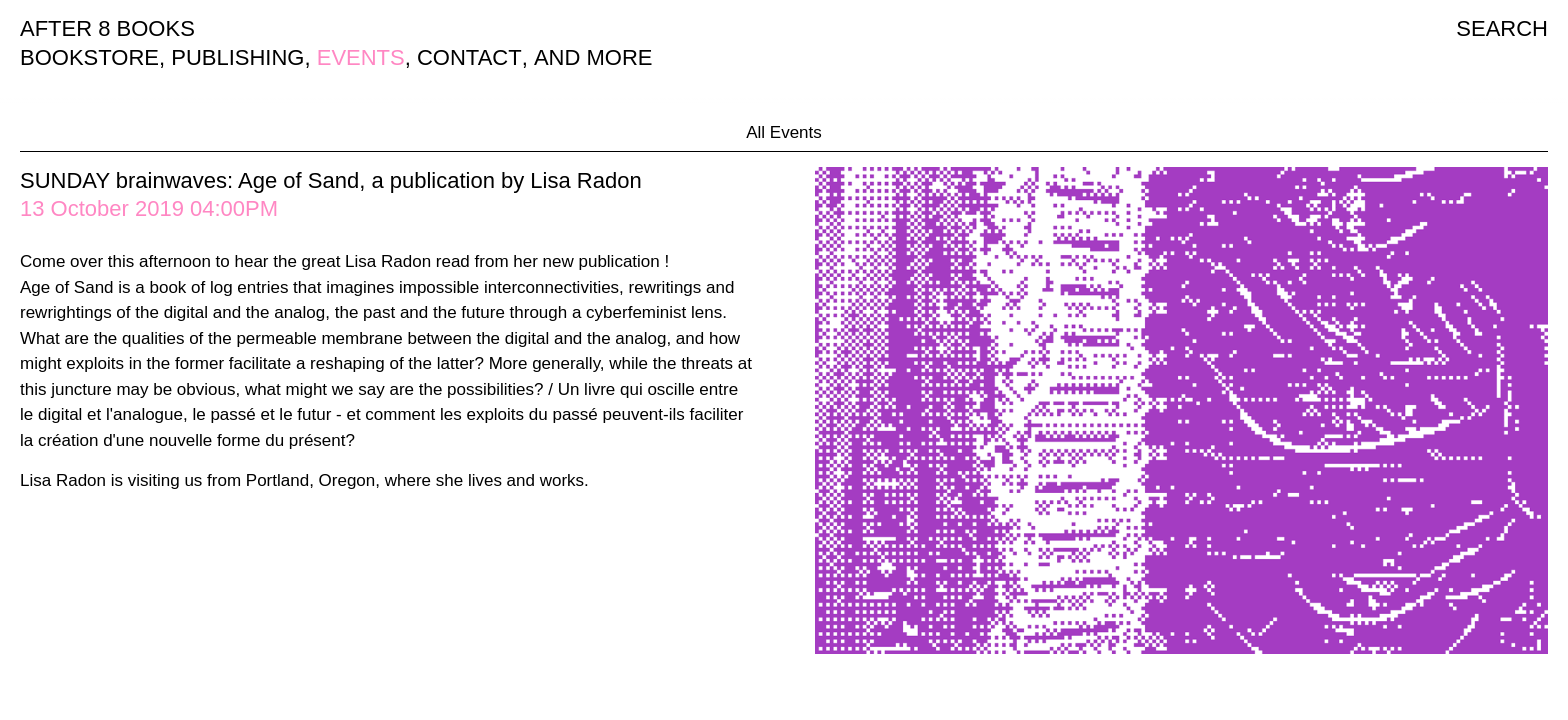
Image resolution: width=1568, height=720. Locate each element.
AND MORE (593, 57)
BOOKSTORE (89, 57)
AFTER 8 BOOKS (107, 28)
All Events (784, 132)
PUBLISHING (237, 57)
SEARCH (1502, 28)
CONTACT (469, 57)
